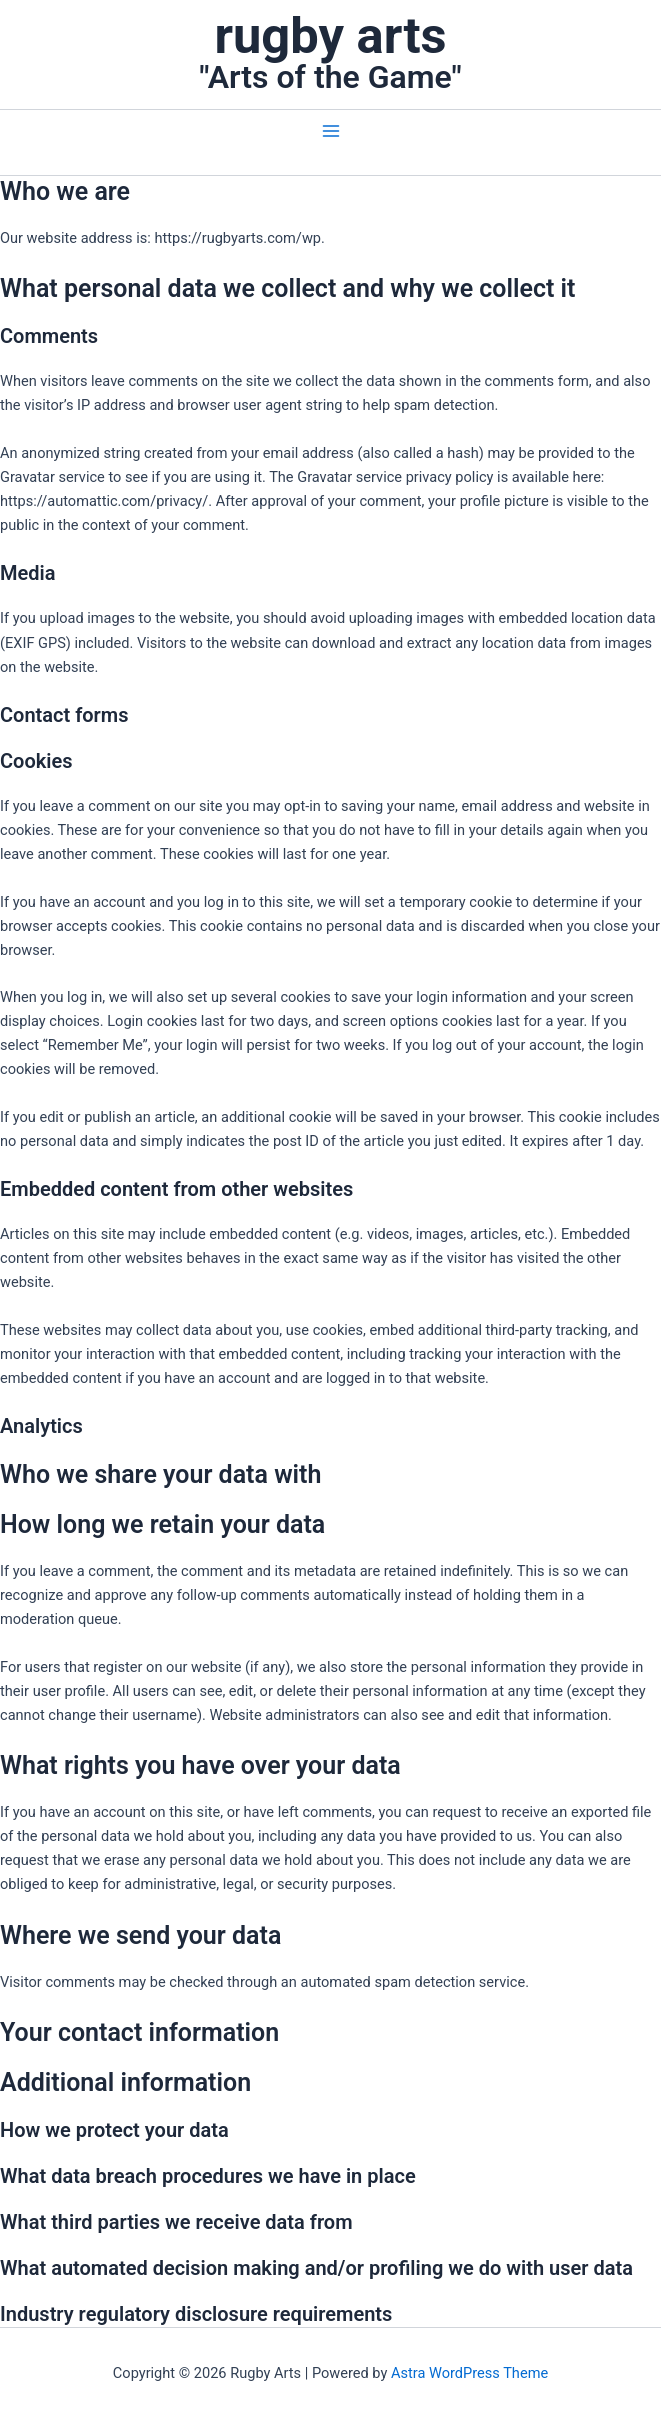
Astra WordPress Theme (469, 2373)
